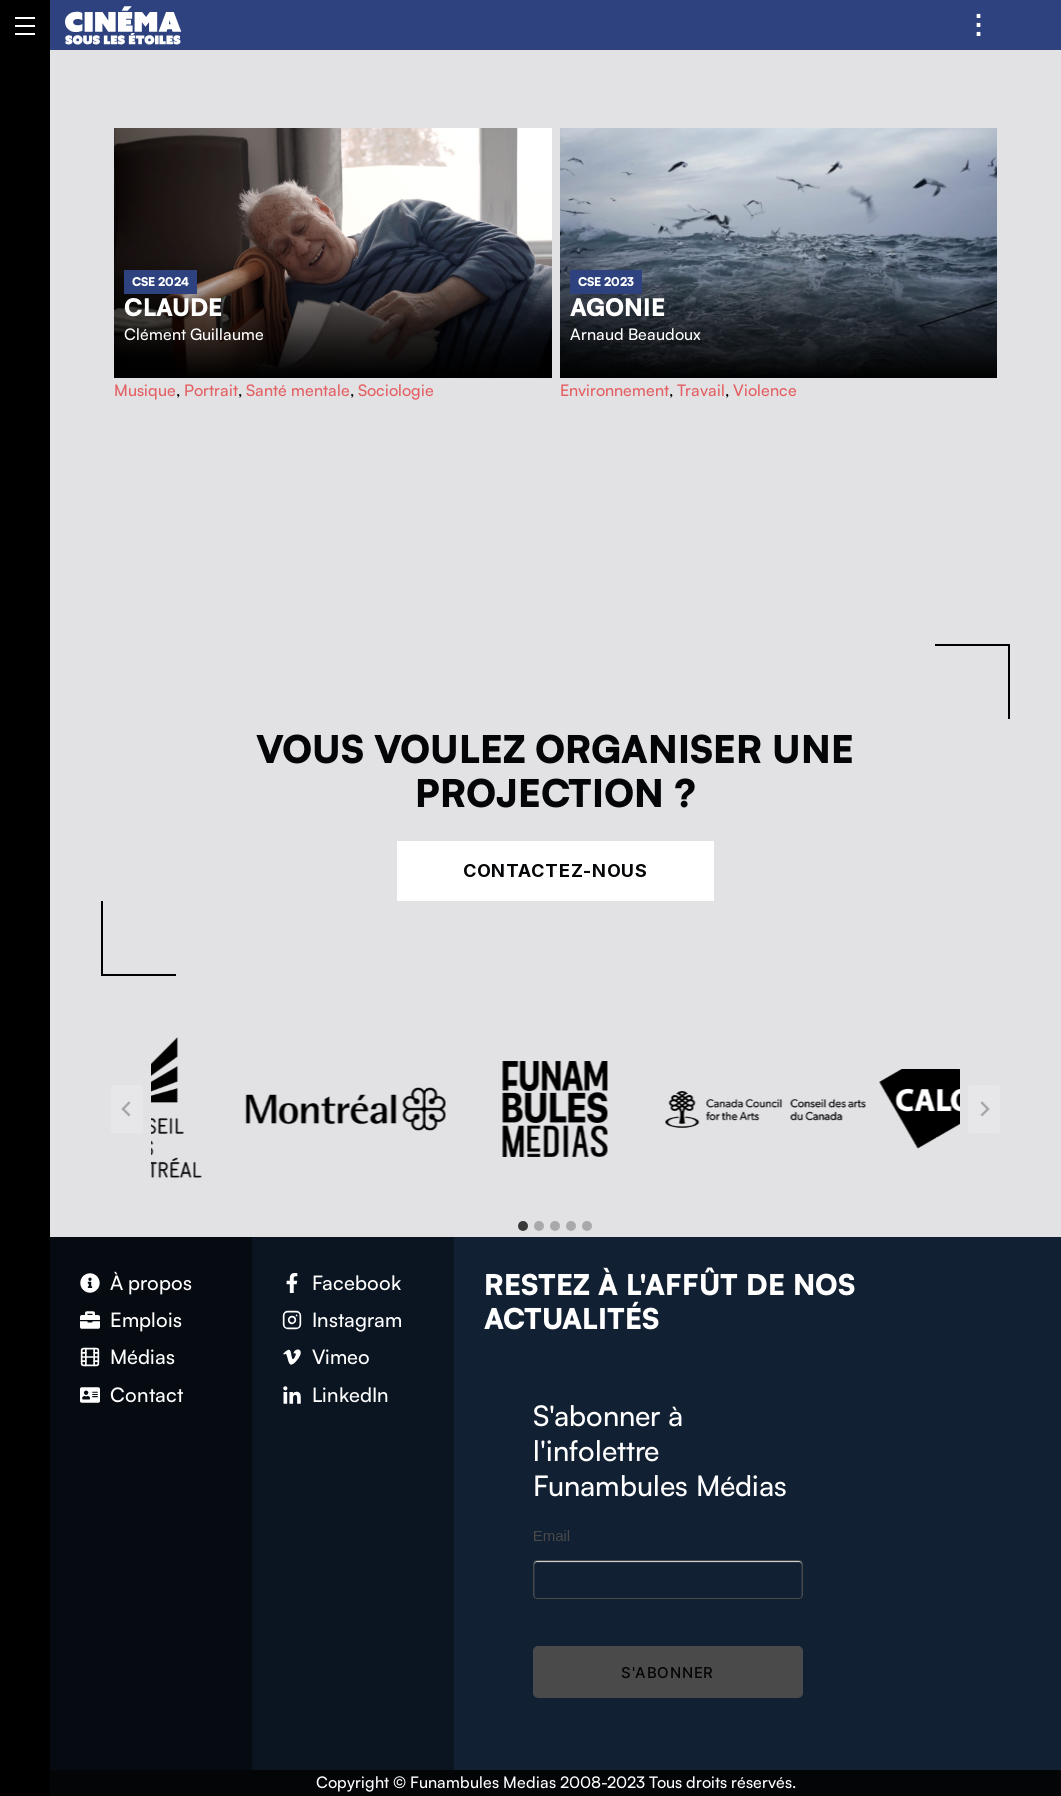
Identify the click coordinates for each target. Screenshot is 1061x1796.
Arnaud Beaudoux (635, 334)
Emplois (146, 1319)
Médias (142, 1356)
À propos (151, 1282)
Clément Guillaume (194, 334)
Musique (145, 390)
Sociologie (396, 390)
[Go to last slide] (127, 1109)
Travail (701, 390)
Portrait (211, 390)
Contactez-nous (556, 870)
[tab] (523, 1226)
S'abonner (667, 1672)
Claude (173, 307)
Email (552, 1535)
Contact (146, 1394)
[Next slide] (984, 1109)
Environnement (614, 390)
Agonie (617, 307)
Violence (765, 390)
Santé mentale (298, 390)
